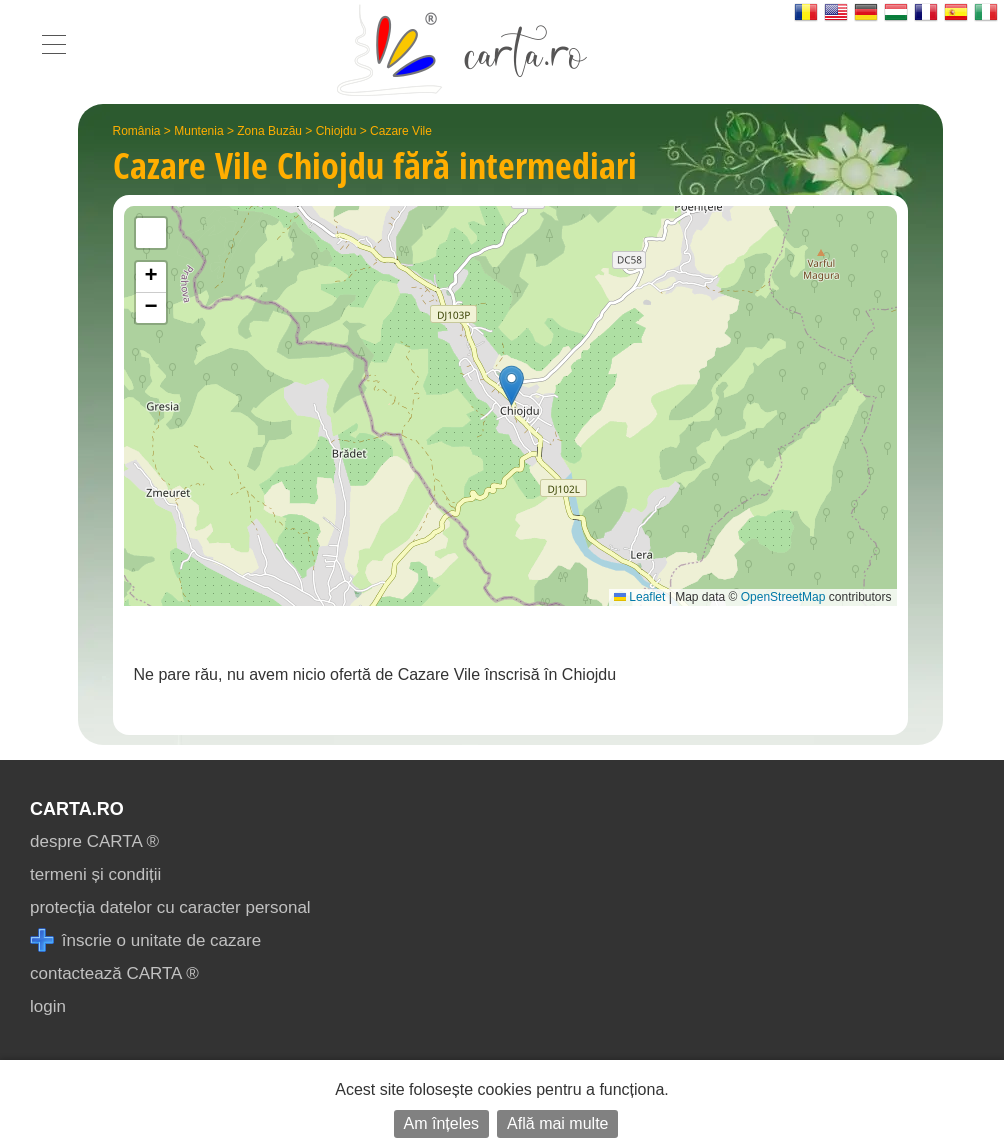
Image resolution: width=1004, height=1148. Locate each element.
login (48, 1006)
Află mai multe (557, 1123)
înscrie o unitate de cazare (145, 940)
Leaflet (639, 597)
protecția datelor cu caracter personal (170, 907)
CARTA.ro (77, 809)
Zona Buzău (269, 131)
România (137, 131)
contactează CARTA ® (114, 973)
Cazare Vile (401, 131)
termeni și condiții (95, 874)
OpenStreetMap (783, 597)
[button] (511, 385)
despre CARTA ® (94, 841)
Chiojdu (336, 131)
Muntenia (198, 131)
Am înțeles (442, 1123)
